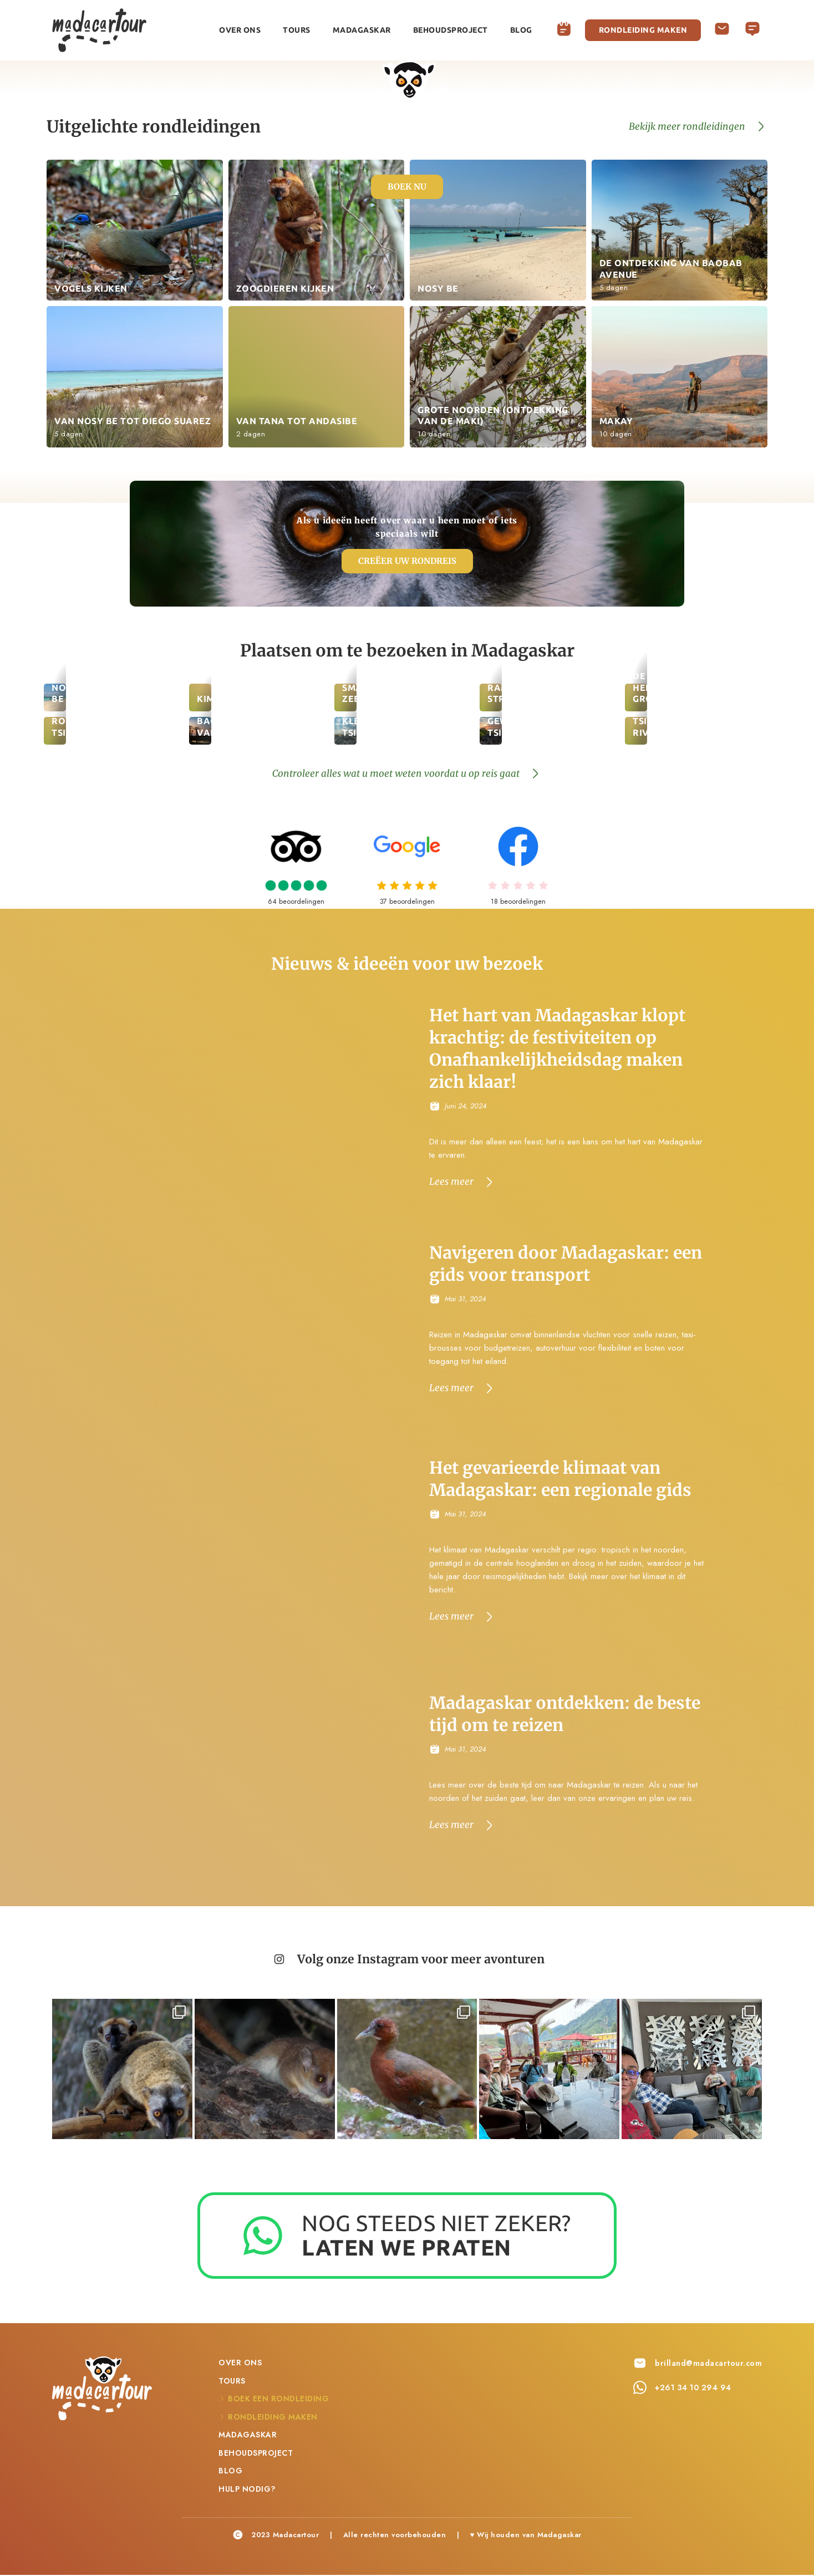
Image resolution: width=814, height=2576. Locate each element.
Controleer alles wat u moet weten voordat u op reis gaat (396, 774)
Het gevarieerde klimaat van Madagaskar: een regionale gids (561, 1479)
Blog (521, 30)
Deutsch (752, 25)
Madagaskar (362, 30)
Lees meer (451, 1181)
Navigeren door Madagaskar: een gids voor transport (567, 1264)
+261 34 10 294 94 (693, 2388)
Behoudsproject (450, 30)
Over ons (240, 30)
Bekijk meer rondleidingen (687, 126)
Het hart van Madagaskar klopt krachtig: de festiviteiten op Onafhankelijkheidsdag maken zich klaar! (557, 1049)
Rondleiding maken (643, 30)
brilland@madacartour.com (708, 2364)
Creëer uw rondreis (407, 561)
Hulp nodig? (721, 30)
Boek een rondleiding (564, 30)
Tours (297, 30)
